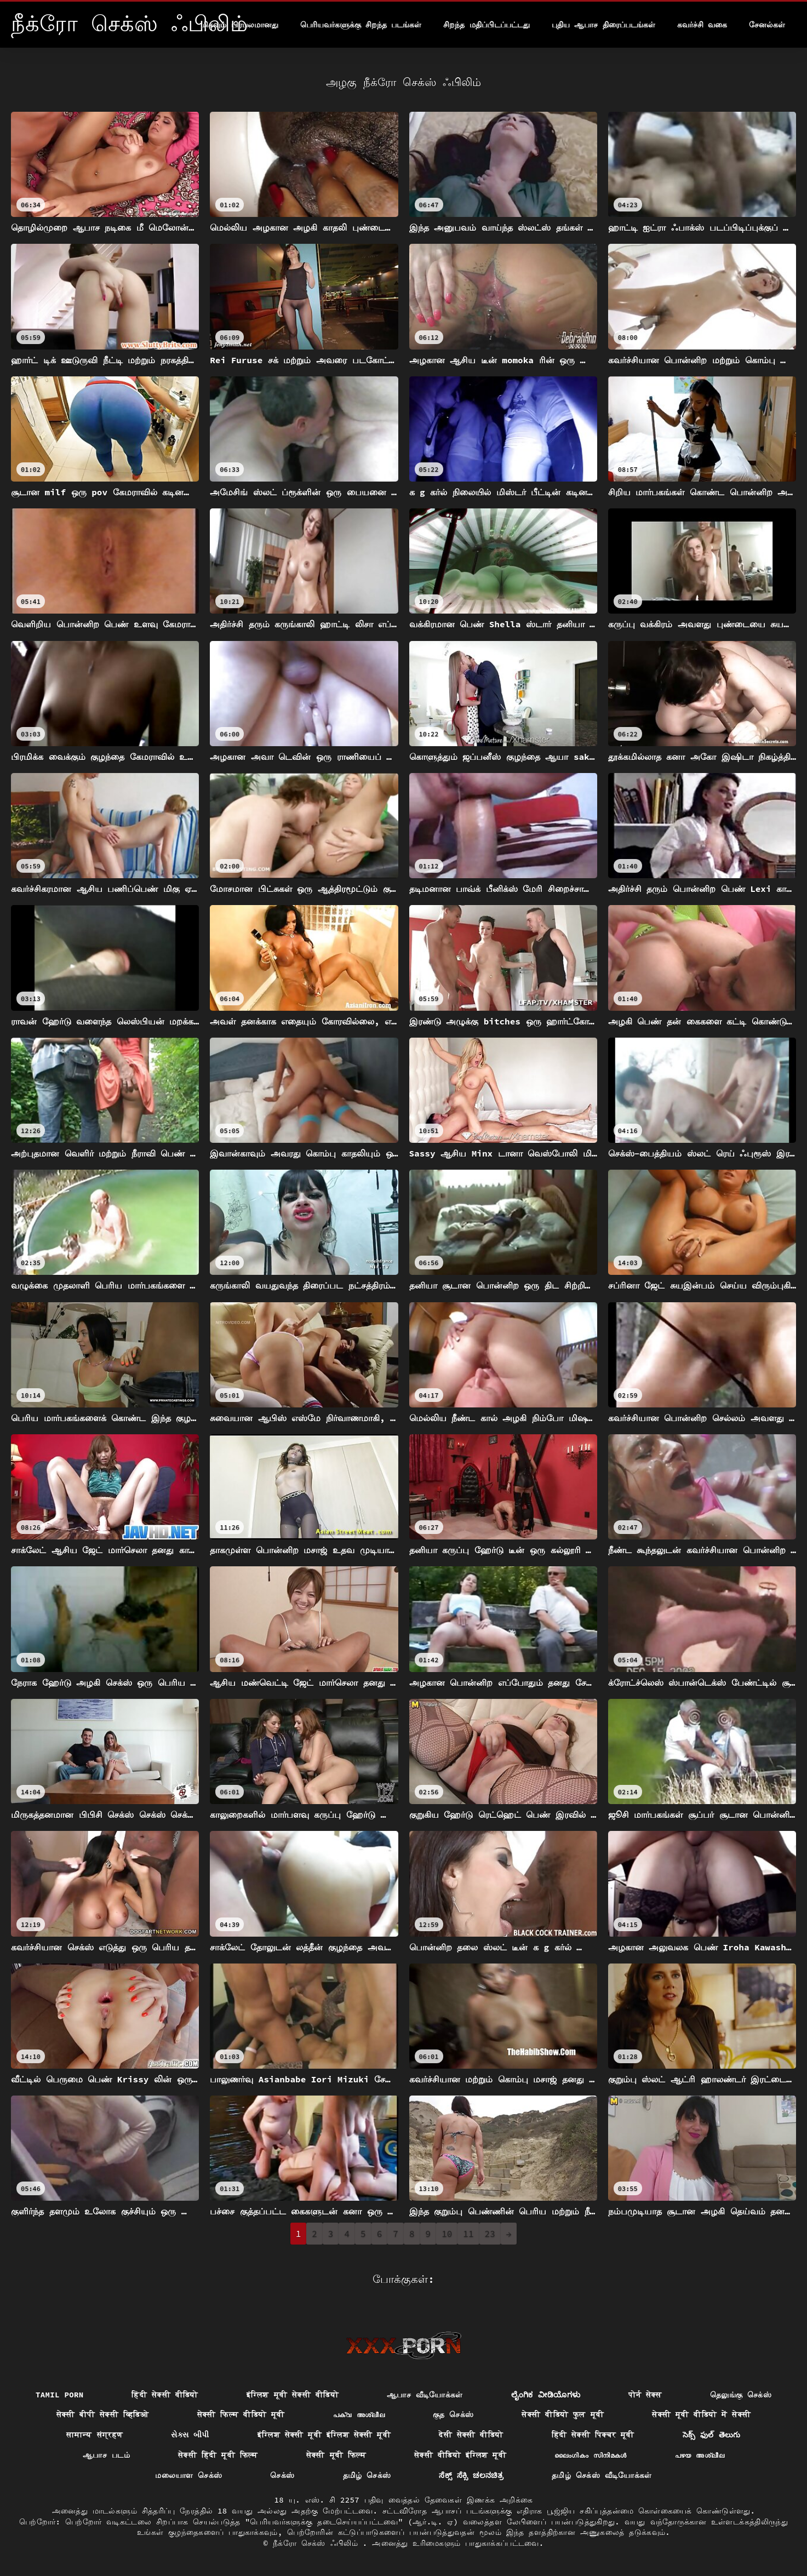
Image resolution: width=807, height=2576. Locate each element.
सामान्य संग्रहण (94, 2435)
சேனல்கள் (767, 25)
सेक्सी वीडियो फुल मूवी (563, 2414)
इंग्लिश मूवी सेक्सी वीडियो (293, 2395)
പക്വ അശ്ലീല (359, 2414)
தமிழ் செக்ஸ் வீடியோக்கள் (602, 2475)
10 (447, 2233)
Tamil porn (60, 2395)
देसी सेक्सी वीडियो (471, 2435)
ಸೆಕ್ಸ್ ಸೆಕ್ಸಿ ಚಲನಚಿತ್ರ (471, 2475)
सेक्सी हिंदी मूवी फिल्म (218, 2455)
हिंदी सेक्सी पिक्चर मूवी (593, 2435)
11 (468, 2233)
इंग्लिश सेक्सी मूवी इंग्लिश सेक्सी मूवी (324, 2435)
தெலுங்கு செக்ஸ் (740, 2395)
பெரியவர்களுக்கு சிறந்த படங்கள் (361, 25)
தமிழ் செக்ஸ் (367, 2475)
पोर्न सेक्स (645, 2395)
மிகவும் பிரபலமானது (239, 25)
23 (490, 2233)
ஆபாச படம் (106, 2455)
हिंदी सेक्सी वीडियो (164, 2395)
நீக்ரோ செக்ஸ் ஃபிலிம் (318, 2543)
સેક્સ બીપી (190, 2435)
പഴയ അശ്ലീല (699, 2455)
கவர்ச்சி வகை (702, 25)
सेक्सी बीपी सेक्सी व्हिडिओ (102, 2414)
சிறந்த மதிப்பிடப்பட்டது (486, 25)
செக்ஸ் (282, 2475)
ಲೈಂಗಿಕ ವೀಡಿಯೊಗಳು (546, 2395)
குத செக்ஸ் (453, 2414)
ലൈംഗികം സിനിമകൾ (590, 2455)
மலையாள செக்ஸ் (188, 2475)
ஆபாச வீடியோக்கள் (425, 2395)
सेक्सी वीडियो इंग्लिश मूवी (460, 2455)
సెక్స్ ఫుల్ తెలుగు (712, 2435)
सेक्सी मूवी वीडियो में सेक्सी (701, 2414)
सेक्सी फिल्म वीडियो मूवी (241, 2414)
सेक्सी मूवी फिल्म (336, 2455)
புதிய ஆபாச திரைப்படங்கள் (603, 25)
